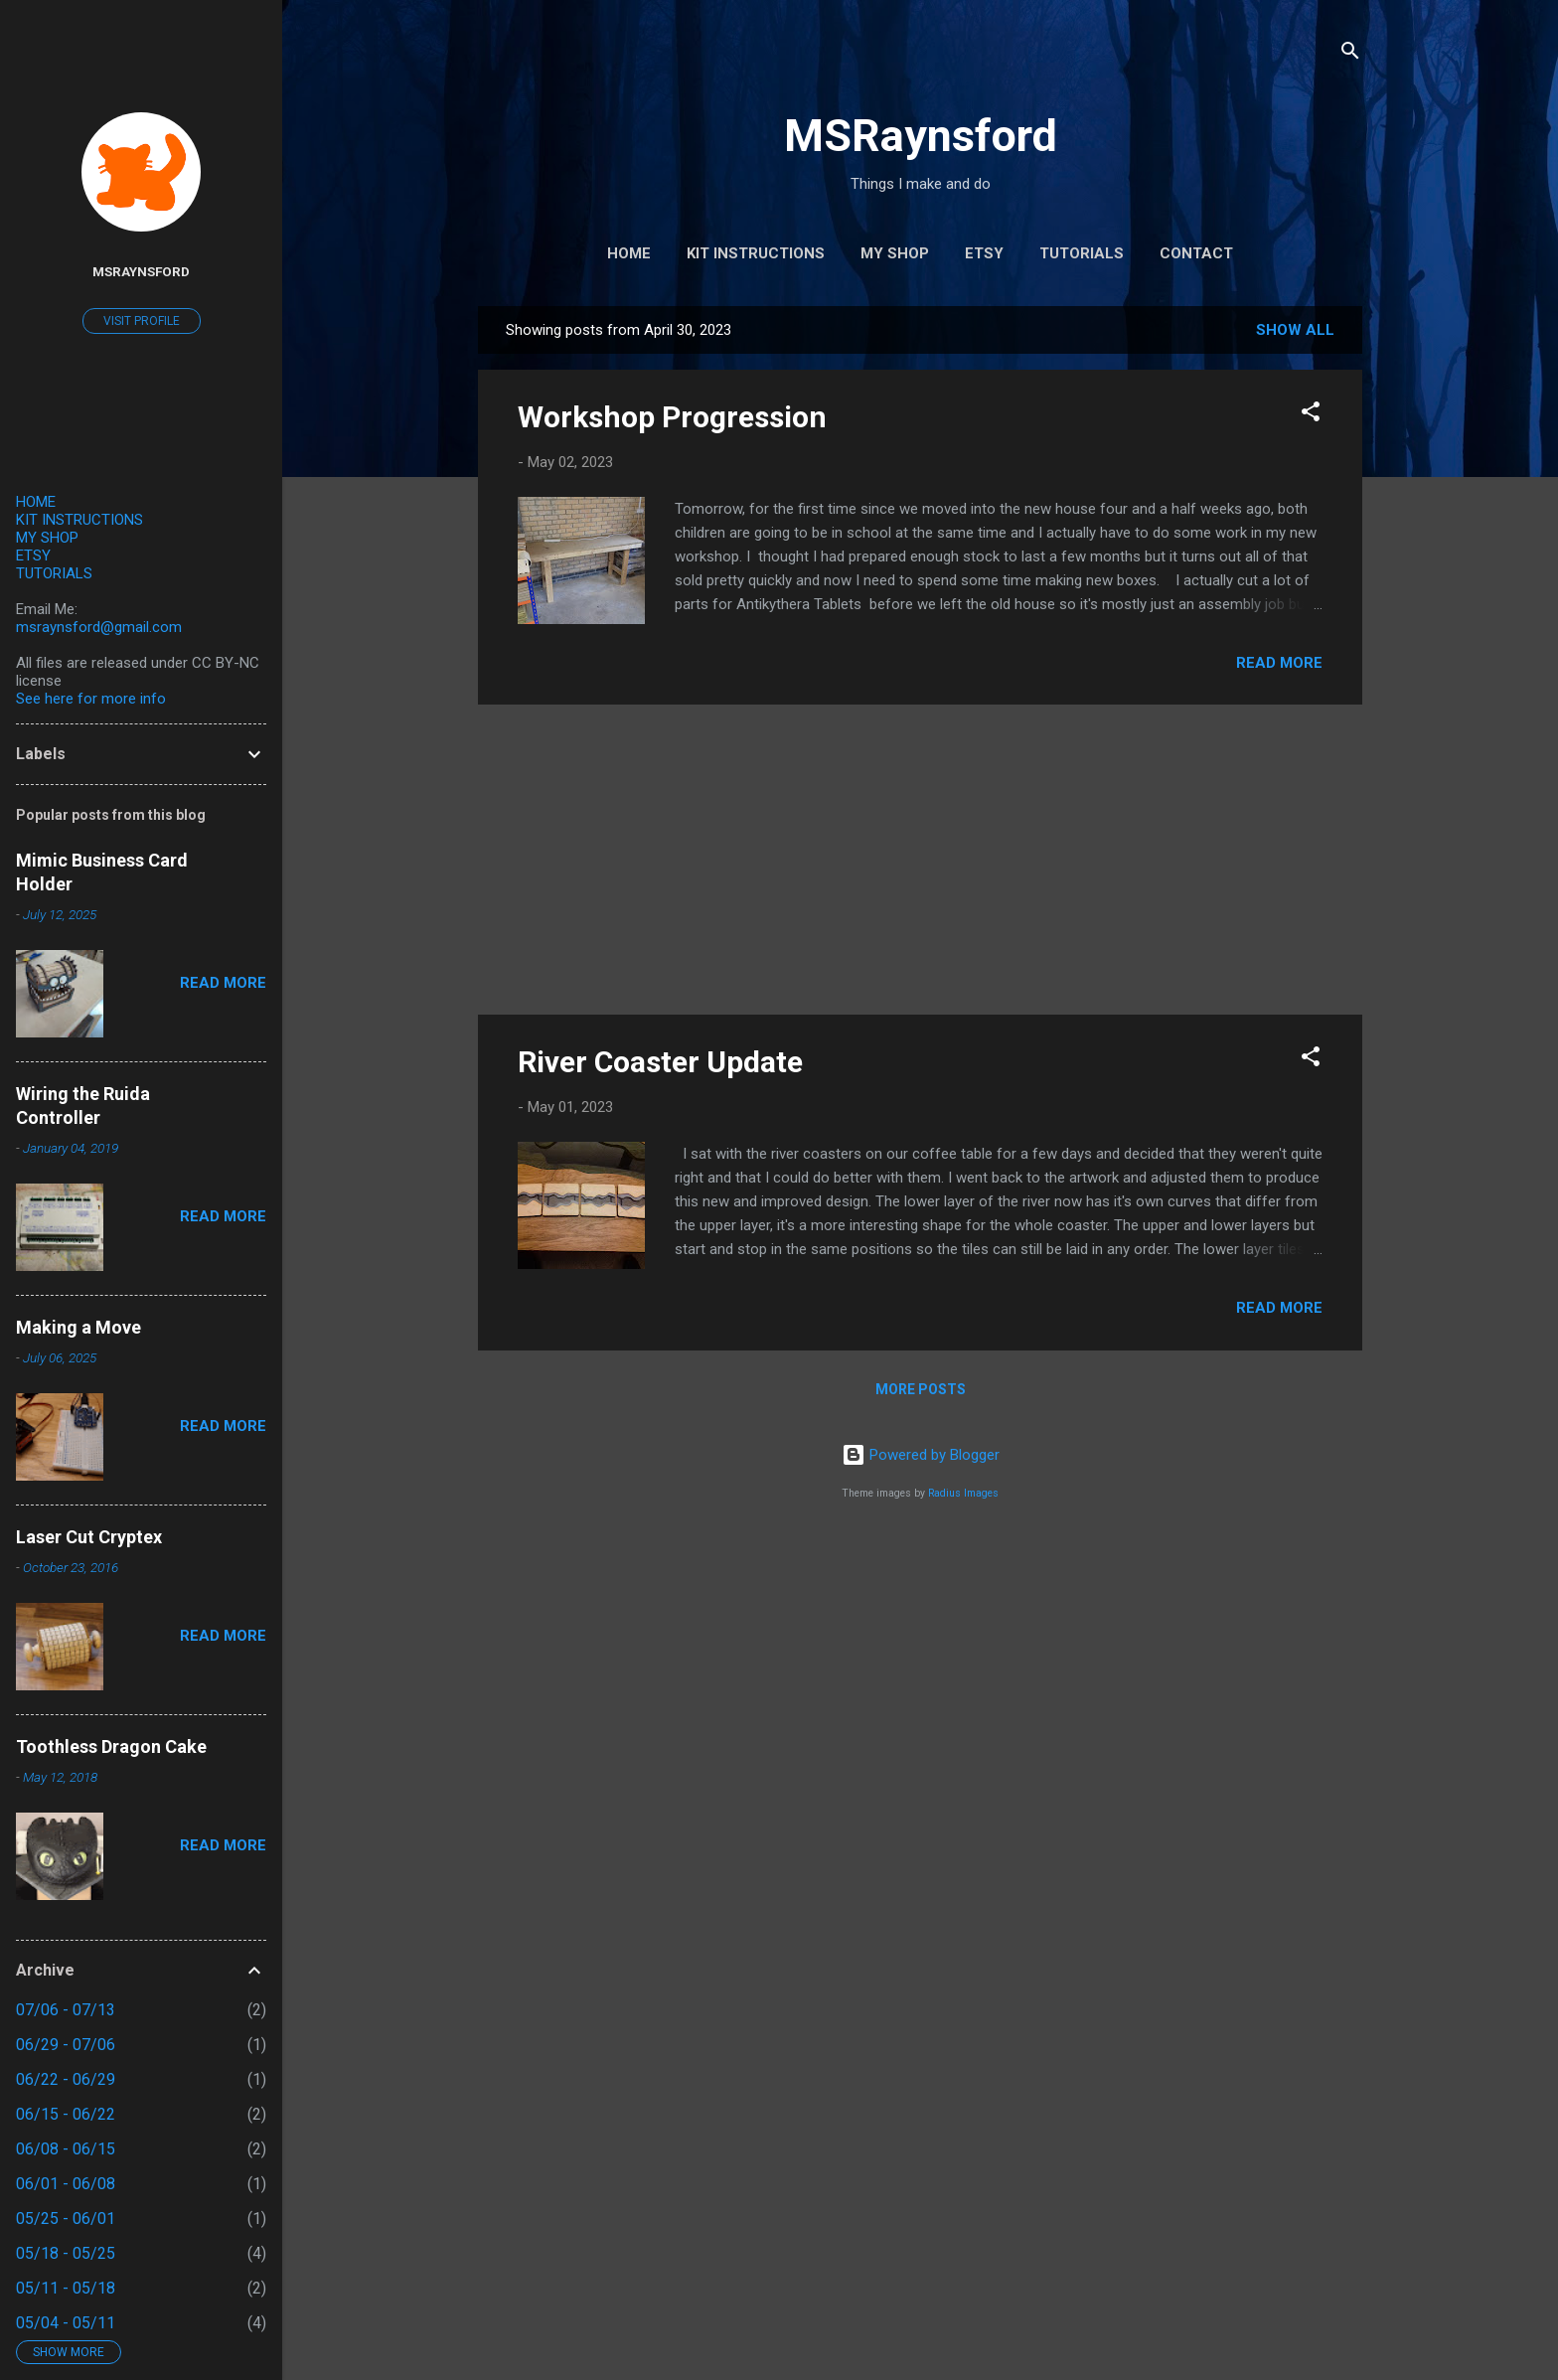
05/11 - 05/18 (65, 2288)
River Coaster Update (660, 1061)
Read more (1279, 663)
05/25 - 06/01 (65, 2218)
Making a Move (78, 1327)
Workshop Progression (672, 416)
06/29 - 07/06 (65, 2044)
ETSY (33, 555)
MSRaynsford (920, 135)
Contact (1196, 253)
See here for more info (91, 699)
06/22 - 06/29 (65, 2079)
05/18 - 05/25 (65, 2253)
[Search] (1350, 54)
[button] (1311, 414)
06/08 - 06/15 (65, 2149)
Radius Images (963, 1493)
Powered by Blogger (921, 1455)
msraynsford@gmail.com (99, 627)
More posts (920, 1389)
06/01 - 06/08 (65, 2183)
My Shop (894, 253)
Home (629, 253)
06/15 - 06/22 (65, 2114)
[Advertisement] (920, 859)
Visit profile (141, 321)
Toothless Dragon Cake (111, 1746)
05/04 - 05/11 (65, 2322)
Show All (1295, 330)
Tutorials (1081, 253)
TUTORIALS (54, 573)
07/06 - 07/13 (65, 2009)
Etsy (984, 253)
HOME (36, 502)
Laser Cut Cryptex (89, 1536)
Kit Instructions (756, 253)
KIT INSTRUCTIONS (79, 520)
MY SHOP (47, 538)
